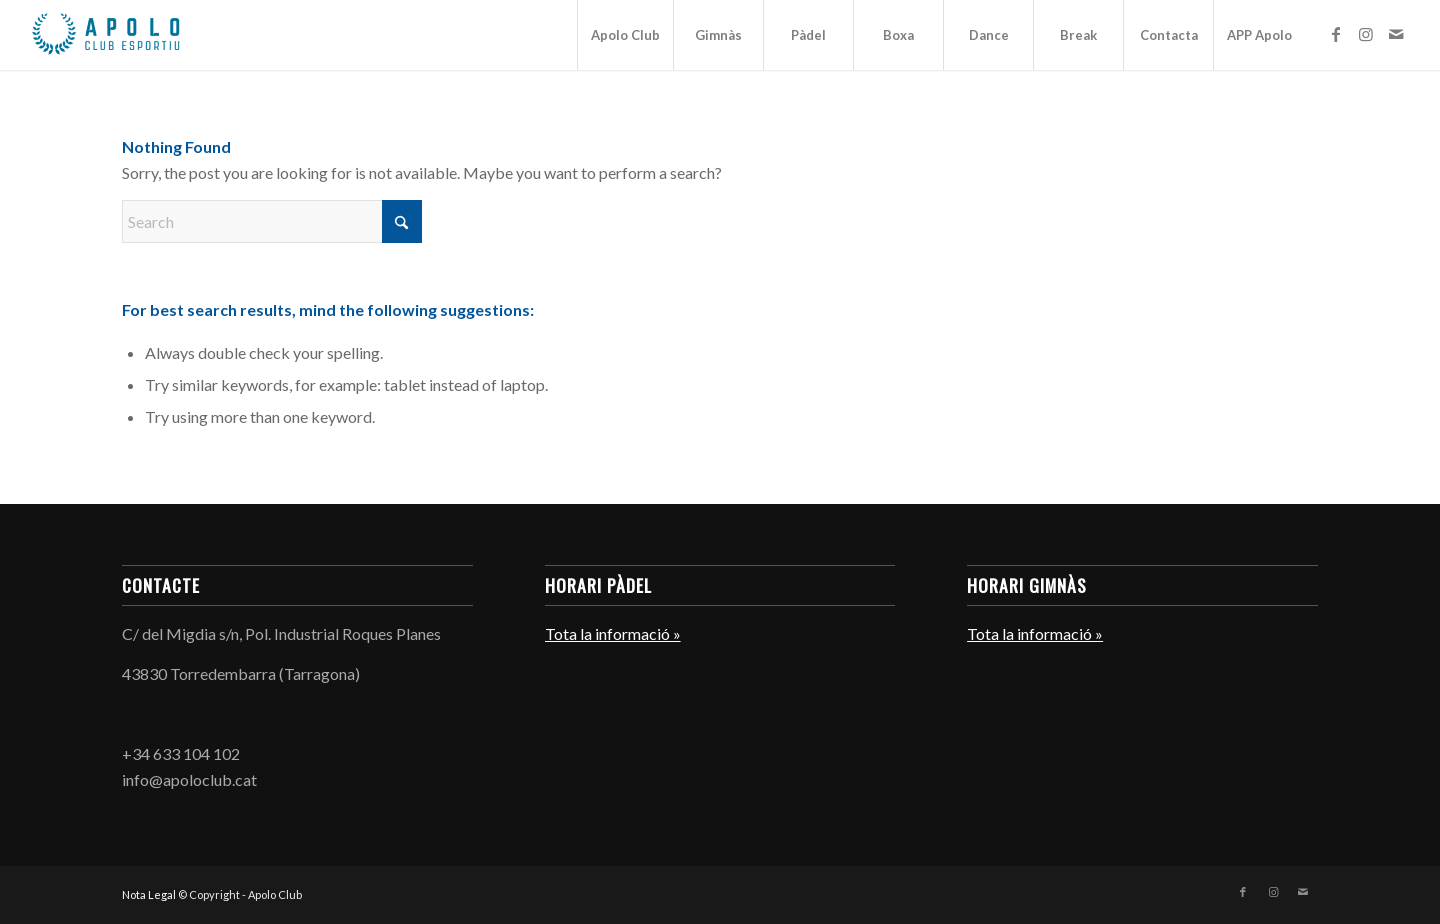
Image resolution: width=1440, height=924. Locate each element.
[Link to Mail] (1396, 34)
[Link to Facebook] (1336, 34)
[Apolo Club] (105, 35)
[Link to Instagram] (1366, 34)
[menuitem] (625, 35)
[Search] (272, 221)
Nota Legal (149, 894)
